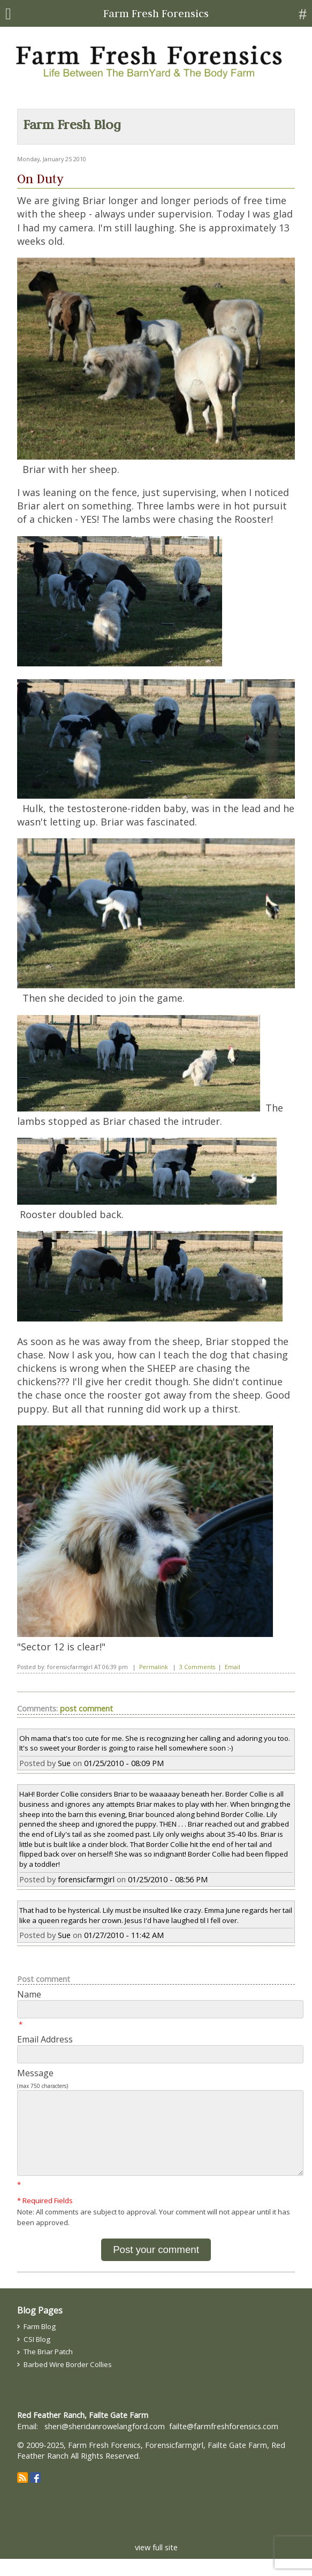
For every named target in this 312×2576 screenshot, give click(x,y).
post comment (86, 1708)
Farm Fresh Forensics (156, 13)
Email (232, 1667)
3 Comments (197, 1667)
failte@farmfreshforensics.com (223, 2443)
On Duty (40, 178)
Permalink (153, 1667)
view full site (156, 2564)
